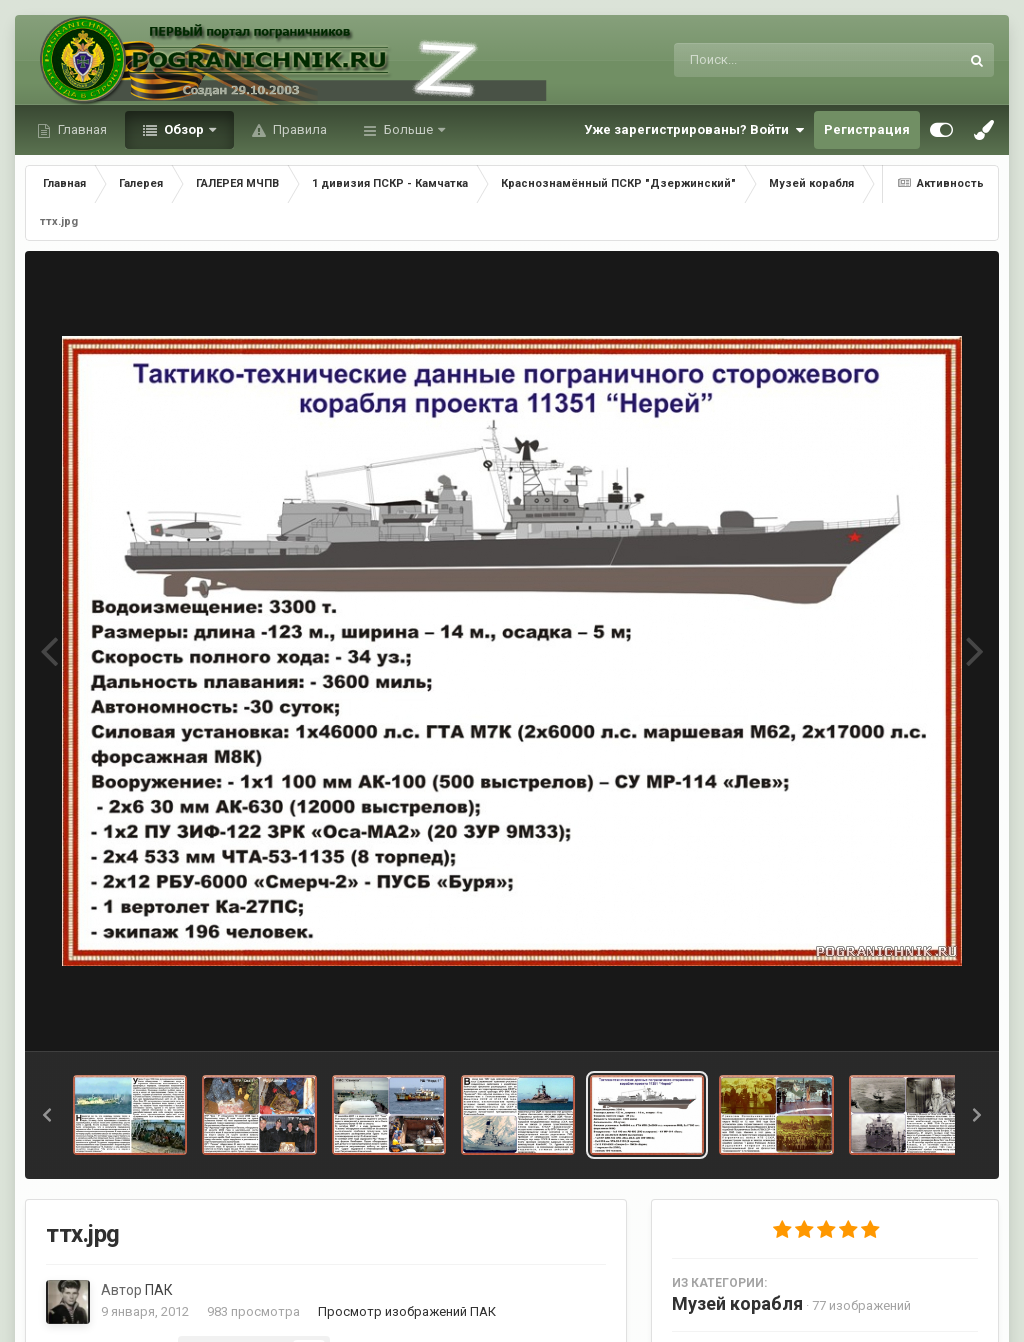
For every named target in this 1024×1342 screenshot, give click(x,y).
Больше (408, 129)
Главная (81, 129)
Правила (298, 129)
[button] (47, 1115)
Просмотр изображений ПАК (407, 1311)
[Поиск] (779, 60)
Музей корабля (737, 1303)
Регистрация (867, 129)
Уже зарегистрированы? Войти (694, 130)
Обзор (184, 129)
